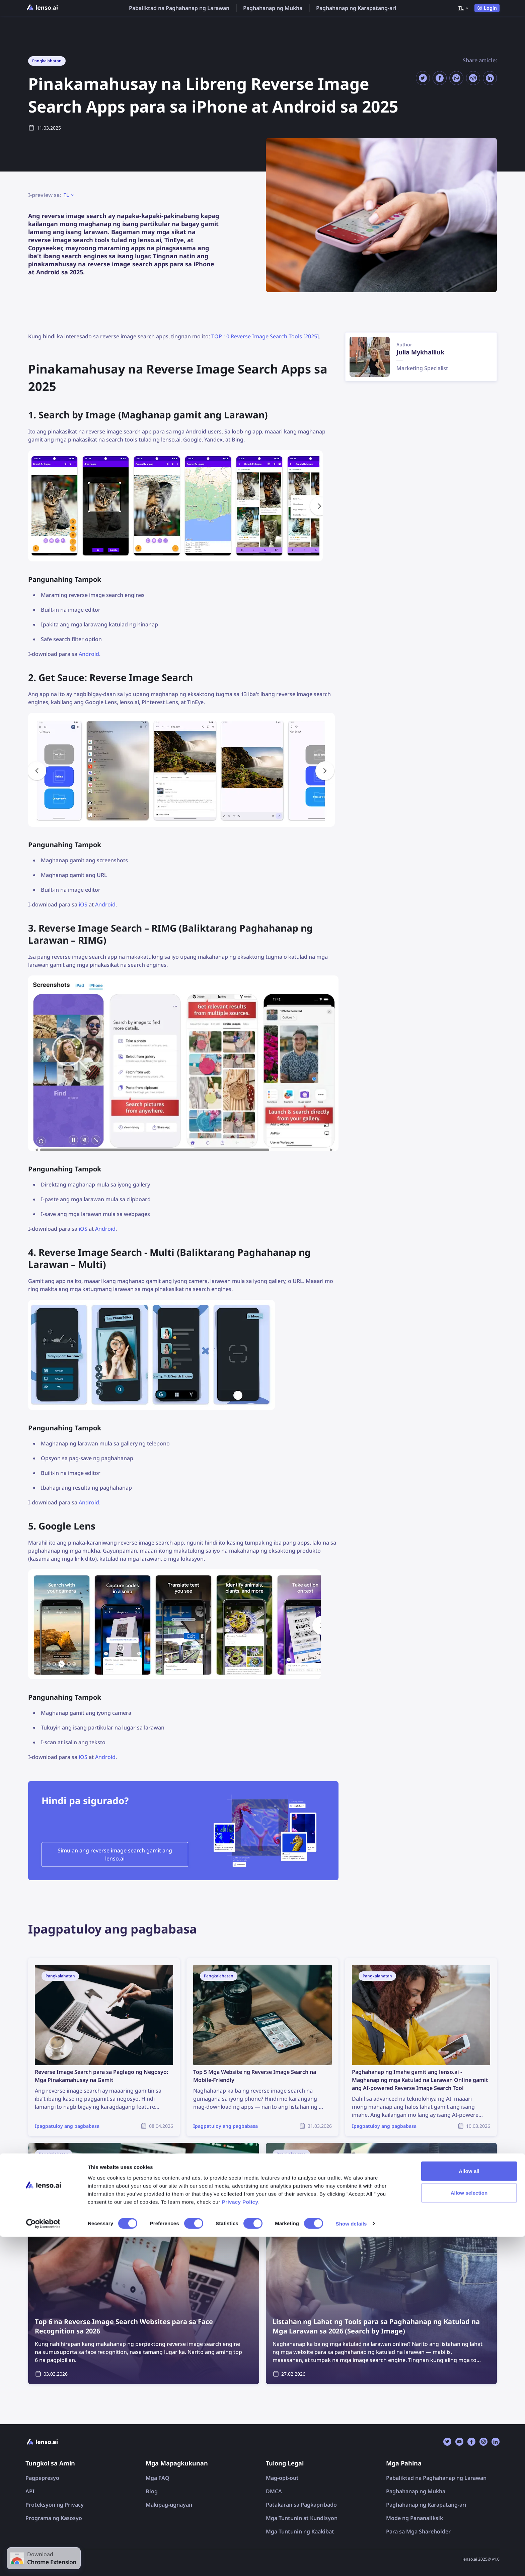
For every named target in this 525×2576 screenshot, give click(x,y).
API (29, 2491)
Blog (152, 2491)
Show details (351, 2563)
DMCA (274, 2491)
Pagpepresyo (42, 2478)
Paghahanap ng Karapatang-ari (356, 8)
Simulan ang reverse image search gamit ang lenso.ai (115, 1854)
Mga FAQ (157, 2478)
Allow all (469, 2510)
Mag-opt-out (282, 2478)
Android (89, 654)
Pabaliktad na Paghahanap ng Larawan (179, 8)
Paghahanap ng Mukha (272, 8)
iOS (83, 904)
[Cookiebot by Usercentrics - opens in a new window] (43, 2563)
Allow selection (469, 2532)
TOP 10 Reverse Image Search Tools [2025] (265, 336)
